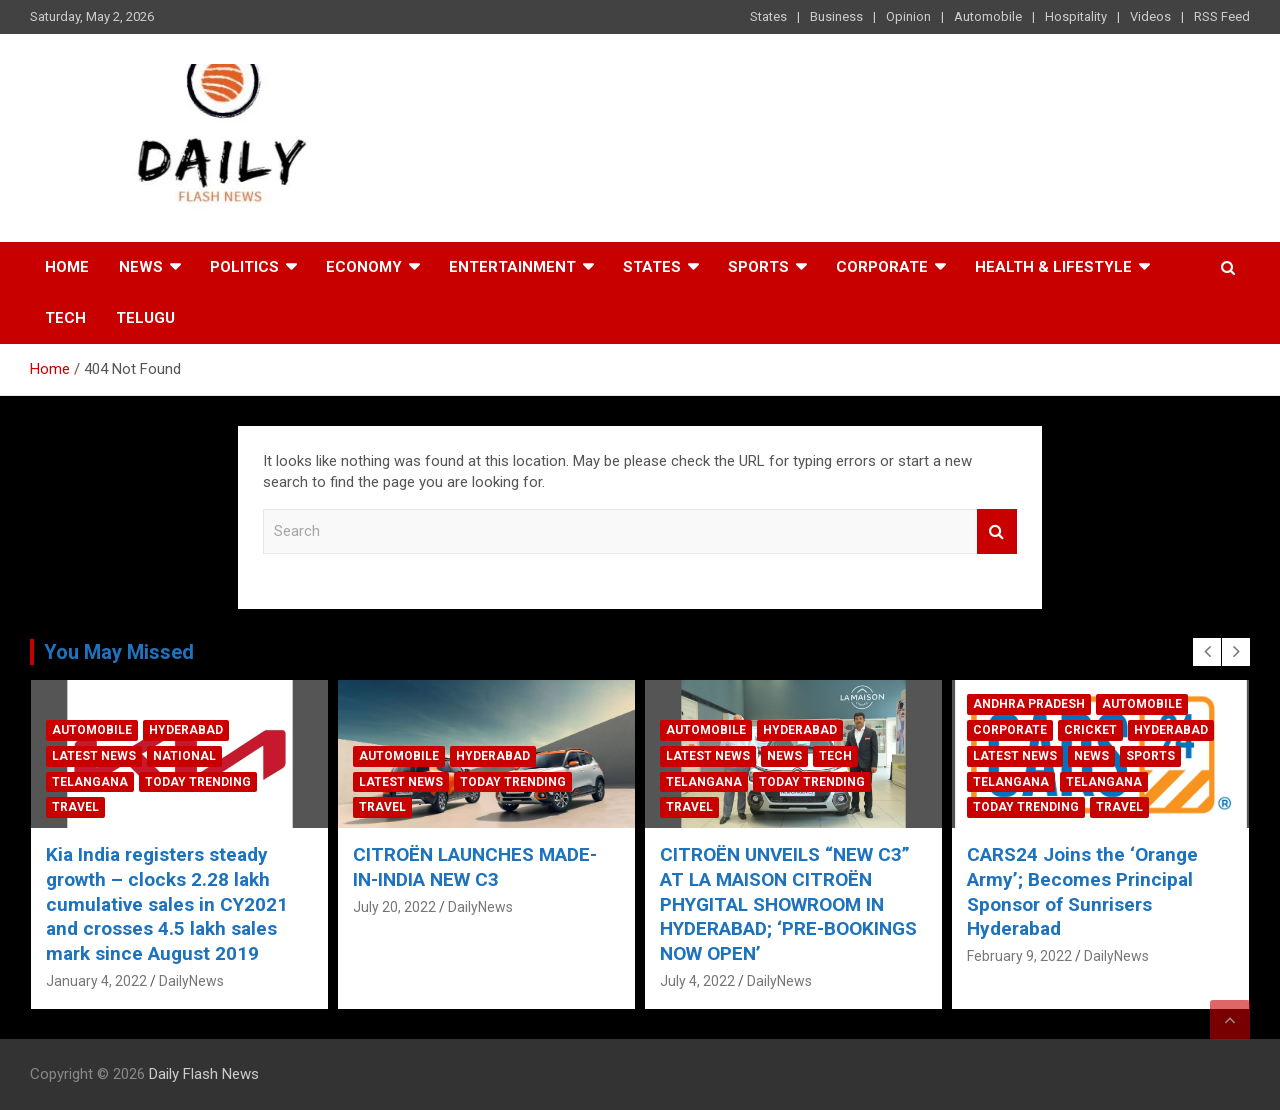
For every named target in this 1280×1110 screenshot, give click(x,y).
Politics (244, 267)
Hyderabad (186, 730)
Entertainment (512, 267)
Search (997, 531)
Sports (758, 267)
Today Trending (198, 782)
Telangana (90, 782)
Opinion (908, 16)
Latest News (94, 756)
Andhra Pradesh (1029, 704)
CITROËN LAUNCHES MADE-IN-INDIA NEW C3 (475, 867)
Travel (75, 807)
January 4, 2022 (96, 981)
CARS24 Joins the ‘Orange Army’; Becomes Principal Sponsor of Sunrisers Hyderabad (1082, 891)
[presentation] (1207, 652)
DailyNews (191, 981)
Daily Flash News (204, 1074)
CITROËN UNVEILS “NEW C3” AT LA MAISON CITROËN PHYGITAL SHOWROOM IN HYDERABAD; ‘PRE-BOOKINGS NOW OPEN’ (788, 904)
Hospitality (1076, 16)
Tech (65, 318)
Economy (364, 267)
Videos (1150, 16)
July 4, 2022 (697, 981)
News (141, 267)
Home (67, 267)
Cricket (1090, 730)
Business (836, 16)
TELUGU (145, 318)
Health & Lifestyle (1053, 267)
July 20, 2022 (394, 907)
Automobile (988, 16)
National (184, 756)
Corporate (882, 267)
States (768, 16)
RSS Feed (1222, 16)
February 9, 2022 (1019, 956)
